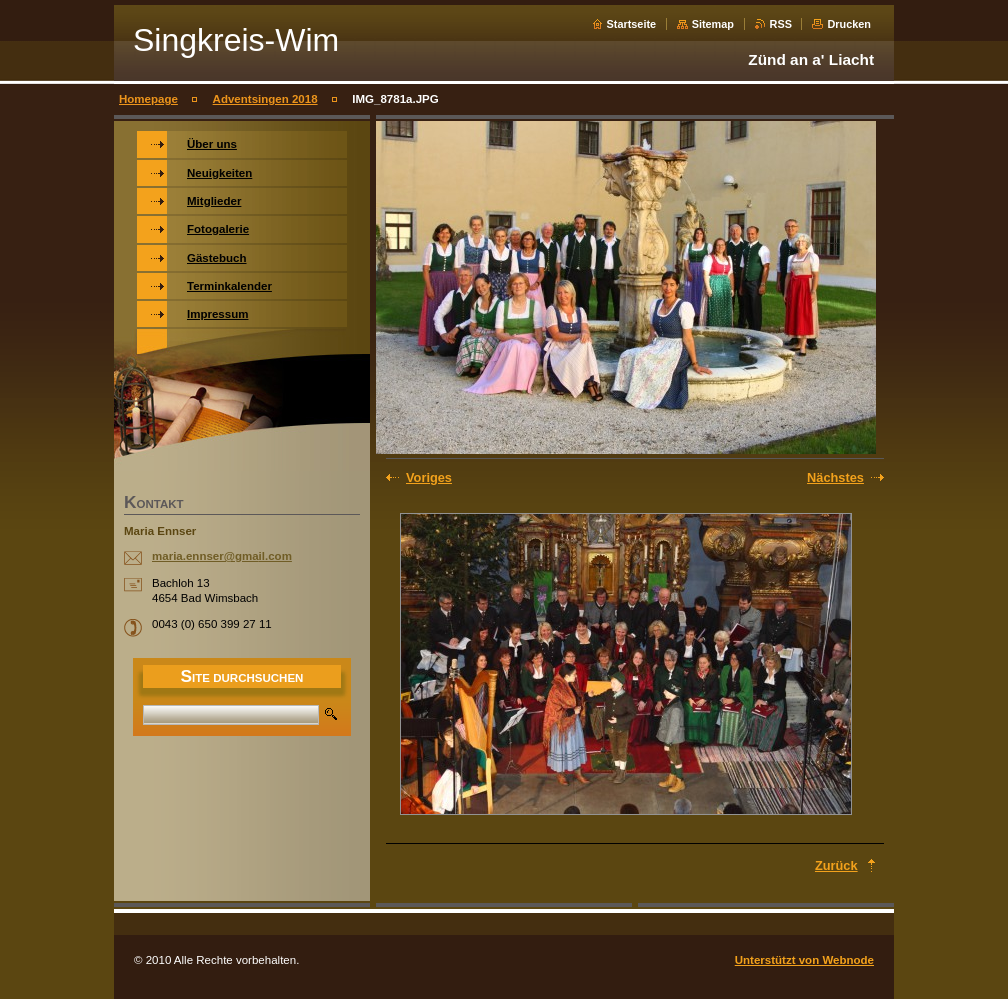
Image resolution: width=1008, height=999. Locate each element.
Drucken (849, 24)
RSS (781, 24)
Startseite (632, 24)
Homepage (148, 99)
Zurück (836, 865)
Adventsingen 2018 (265, 99)
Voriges (429, 477)
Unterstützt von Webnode (804, 960)
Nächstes (835, 477)
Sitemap (713, 24)
